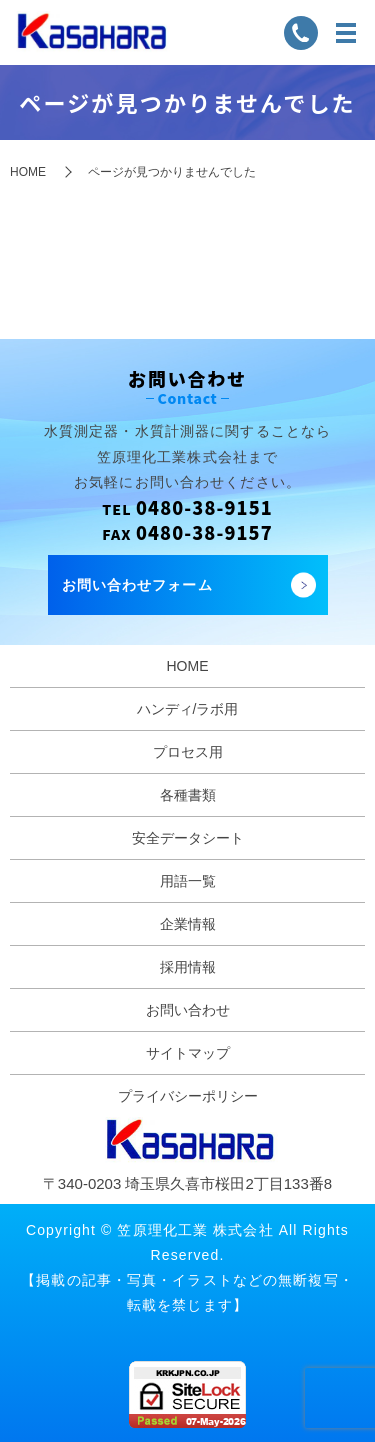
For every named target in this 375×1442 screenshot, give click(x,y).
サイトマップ (188, 1053)
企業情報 (188, 924)
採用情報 (188, 967)
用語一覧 (188, 881)
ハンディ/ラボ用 (188, 709)
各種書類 (188, 795)
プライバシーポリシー (188, 1096)
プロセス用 (188, 752)
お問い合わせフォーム (137, 585)
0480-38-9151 (204, 507)
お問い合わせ (188, 1010)
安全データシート (188, 838)
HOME (28, 172)
